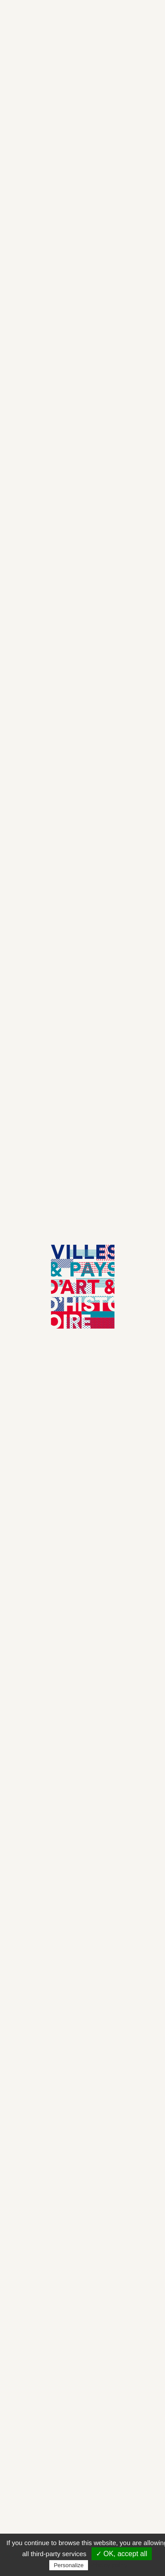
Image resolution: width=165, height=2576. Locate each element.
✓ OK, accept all (121, 2553)
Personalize (69, 2565)
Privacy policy (109, 2564)
